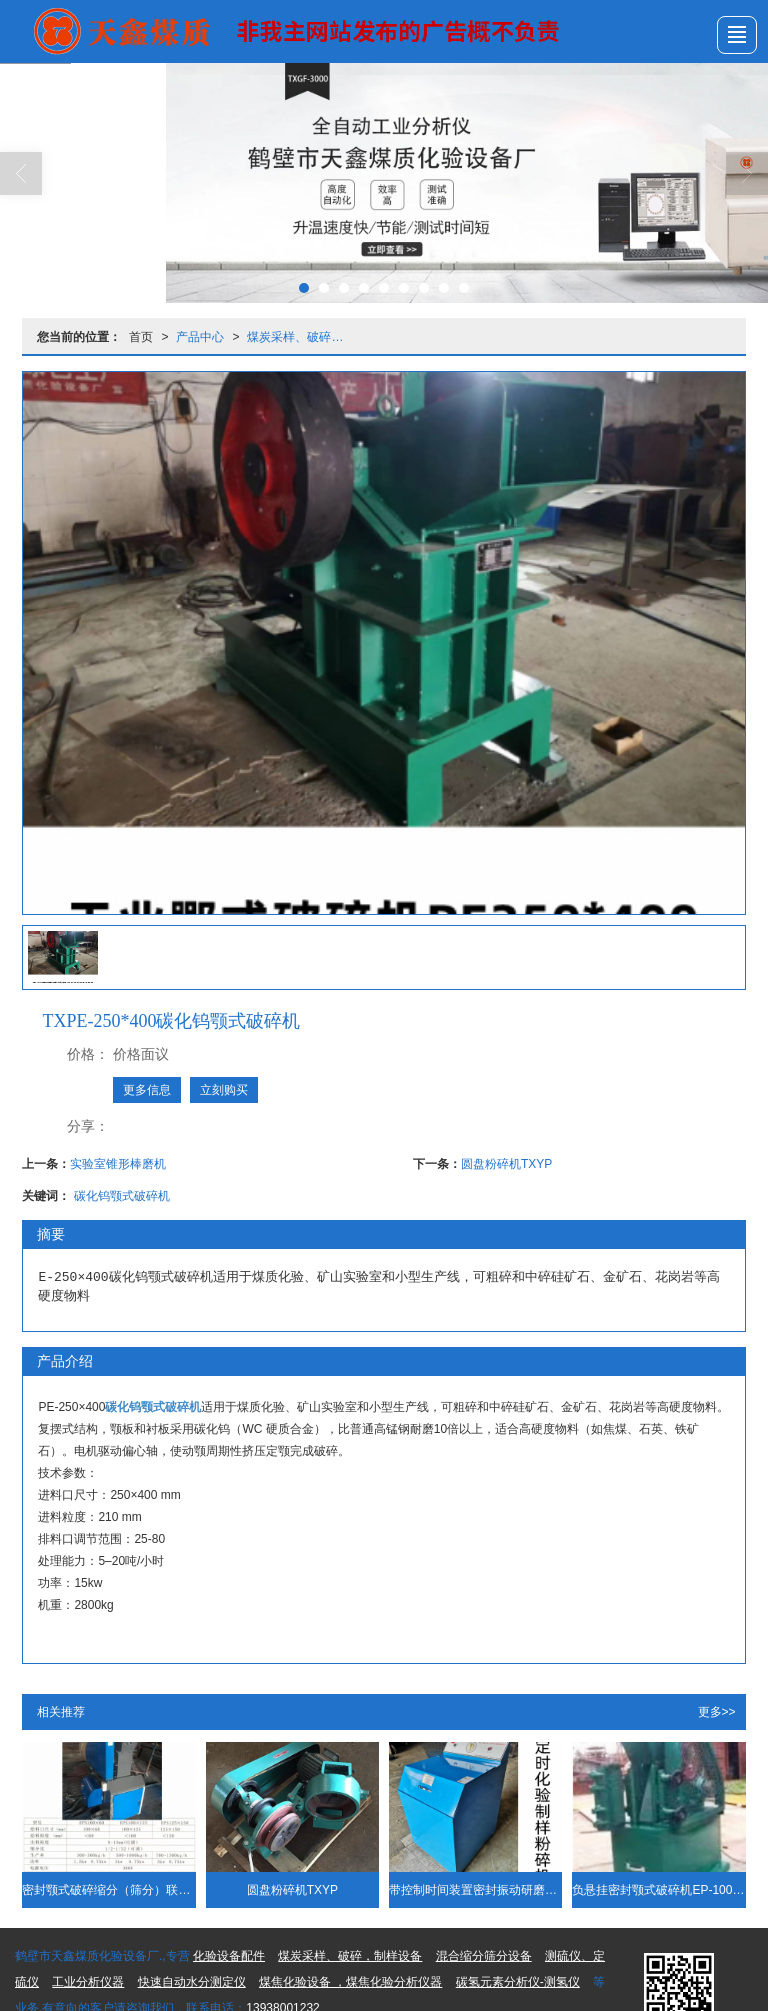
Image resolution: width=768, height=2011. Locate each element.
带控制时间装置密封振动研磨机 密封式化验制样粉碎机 (475, 1890)
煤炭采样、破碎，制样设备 (301, 337)
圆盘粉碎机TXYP (506, 1164)
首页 (141, 337)
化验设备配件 (229, 1956)
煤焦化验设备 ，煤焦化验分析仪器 (350, 1982)
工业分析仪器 (88, 1982)
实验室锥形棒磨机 (118, 1164)
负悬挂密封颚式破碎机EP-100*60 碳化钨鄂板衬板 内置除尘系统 (658, 1890)
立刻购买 (224, 1090)
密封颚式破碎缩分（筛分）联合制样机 (108, 1890)
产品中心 (200, 337)
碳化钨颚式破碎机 (122, 1196)
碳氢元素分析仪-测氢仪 (518, 1982)
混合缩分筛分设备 (484, 1956)
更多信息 (147, 1090)
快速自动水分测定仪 (192, 1982)
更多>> (717, 1712)
